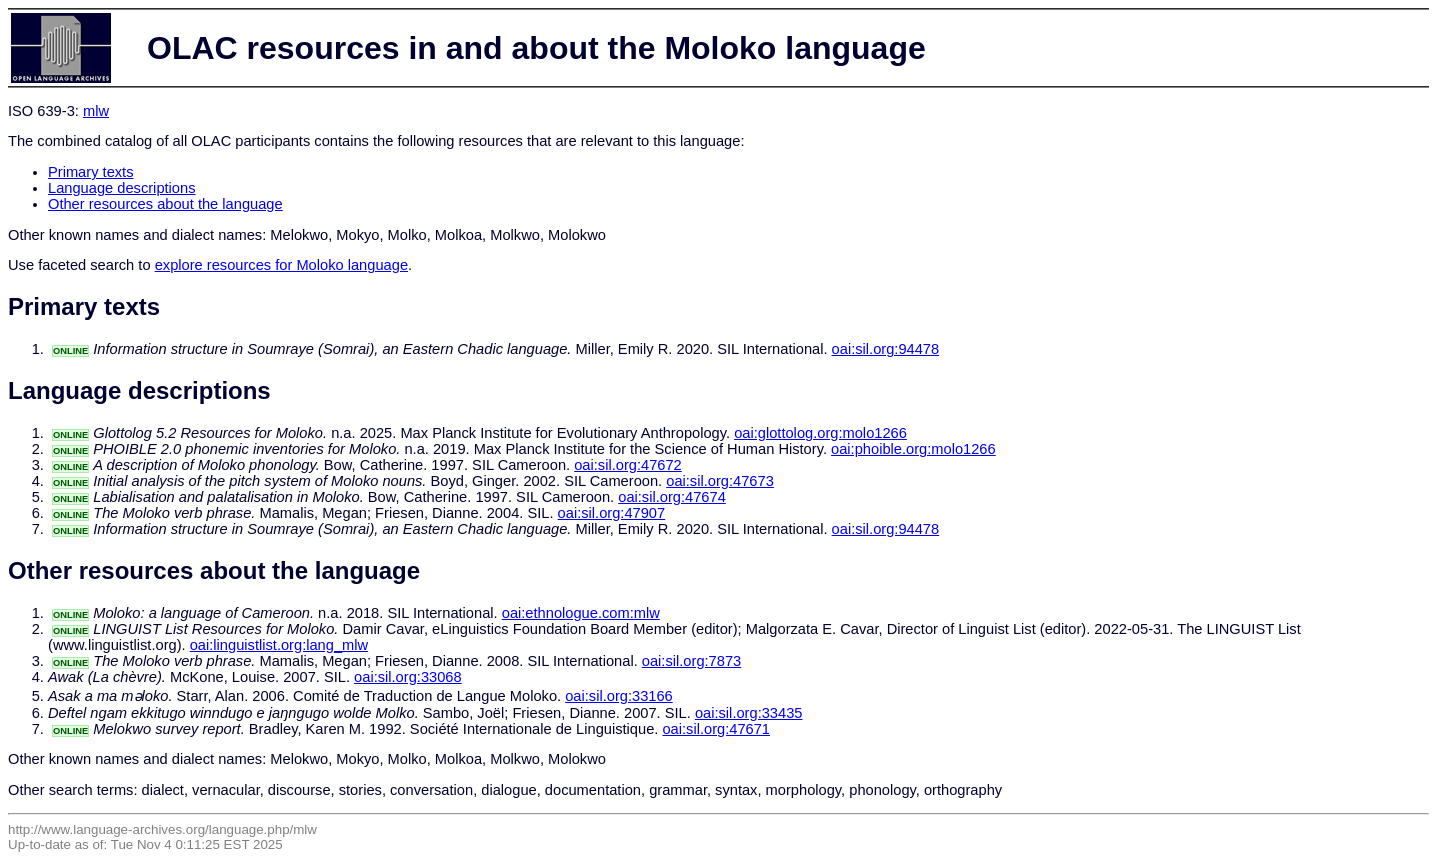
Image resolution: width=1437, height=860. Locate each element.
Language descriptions (122, 188)
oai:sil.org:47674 (672, 497)
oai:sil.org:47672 (628, 465)
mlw (96, 111)
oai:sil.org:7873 (691, 661)
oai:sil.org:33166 (619, 696)
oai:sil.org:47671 (716, 729)
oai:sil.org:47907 (612, 513)
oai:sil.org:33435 (749, 713)
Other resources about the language (165, 204)
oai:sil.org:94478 (886, 349)
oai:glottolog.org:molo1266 (820, 433)
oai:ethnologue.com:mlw (581, 613)
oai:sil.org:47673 (720, 481)
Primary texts (91, 172)
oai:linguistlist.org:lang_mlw (279, 645)
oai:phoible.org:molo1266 (913, 449)
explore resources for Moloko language (281, 265)
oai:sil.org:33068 (408, 677)
